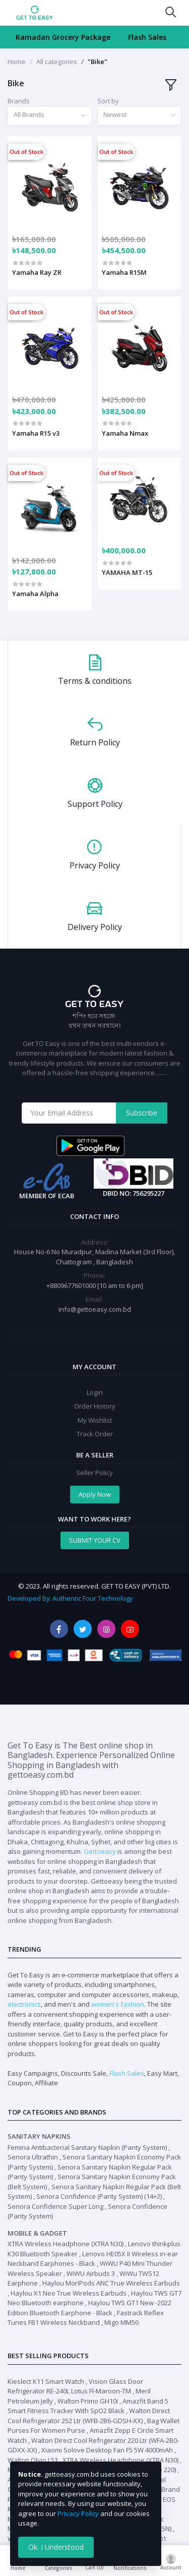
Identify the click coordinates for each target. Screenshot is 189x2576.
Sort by (108, 100)
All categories (56, 61)
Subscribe (141, 1113)
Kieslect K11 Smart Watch (46, 2381)
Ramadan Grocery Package (63, 37)
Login (95, 1392)
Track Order (95, 1433)
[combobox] (50, 116)
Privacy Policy (78, 2513)
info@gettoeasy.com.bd (94, 1309)
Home (17, 61)
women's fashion (117, 2004)
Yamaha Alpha (35, 593)
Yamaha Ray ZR (36, 272)
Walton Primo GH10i (87, 2401)
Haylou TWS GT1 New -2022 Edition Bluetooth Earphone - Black (89, 2307)
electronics (24, 2004)
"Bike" (97, 61)
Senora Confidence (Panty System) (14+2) (99, 2196)
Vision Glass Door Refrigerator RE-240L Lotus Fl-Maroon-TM (75, 2386)
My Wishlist (95, 1420)
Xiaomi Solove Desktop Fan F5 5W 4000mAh (107, 2449)
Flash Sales (147, 37)
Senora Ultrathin (33, 2156)
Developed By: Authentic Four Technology (70, 1598)
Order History (94, 1406)
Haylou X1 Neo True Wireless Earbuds (69, 2293)
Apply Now (95, 1494)
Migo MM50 (121, 2322)
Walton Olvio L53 (33, 2460)
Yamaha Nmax (125, 433)
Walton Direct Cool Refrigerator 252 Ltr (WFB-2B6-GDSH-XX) (89, 2415)
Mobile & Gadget (37, 2233)
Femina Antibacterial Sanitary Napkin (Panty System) (87, 2147)
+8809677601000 (71, 1285)
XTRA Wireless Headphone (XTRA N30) (65, 2243)
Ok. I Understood (56, 2547)
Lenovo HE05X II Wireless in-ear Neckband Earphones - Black (93, 2258)
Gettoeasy (100, 1851)
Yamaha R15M (124, 272)
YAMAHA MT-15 (127, 572)
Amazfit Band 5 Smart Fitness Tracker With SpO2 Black (88, 2406)
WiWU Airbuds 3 (91, 2273)
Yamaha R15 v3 (35, 433)
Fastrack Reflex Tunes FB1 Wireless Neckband (86, 2317)
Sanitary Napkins (39, 2136)
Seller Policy (94, 1472)
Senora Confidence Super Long (55, 2206)
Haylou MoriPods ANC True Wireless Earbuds (111, 2283)
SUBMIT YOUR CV (94, 1540)
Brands (19, 100)
